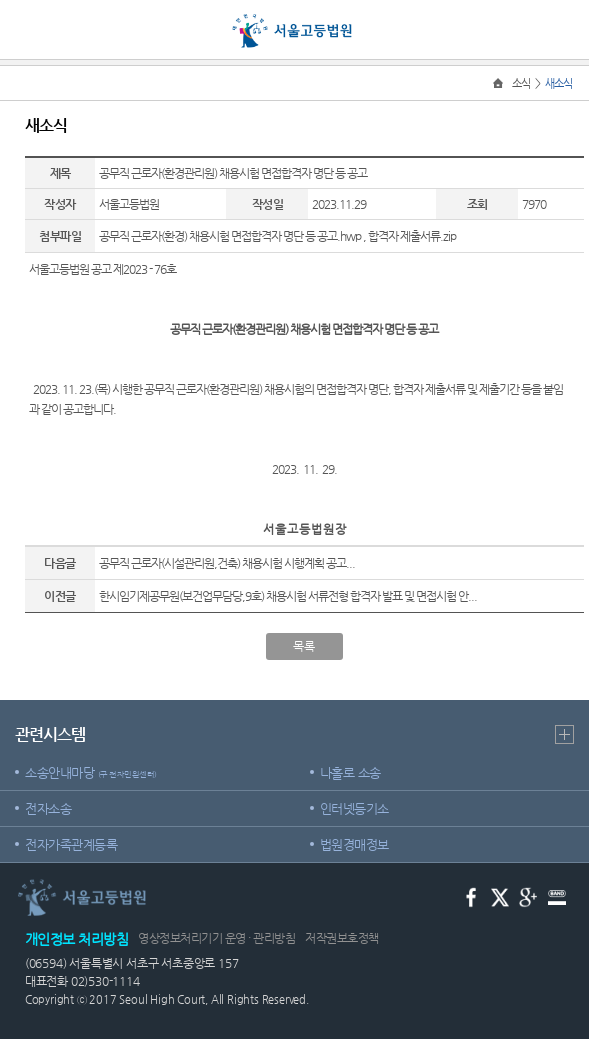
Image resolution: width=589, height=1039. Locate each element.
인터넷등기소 (354, 808)
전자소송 (48, 808)
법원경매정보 (354, 844)
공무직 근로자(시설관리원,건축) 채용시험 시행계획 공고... (227, 563)
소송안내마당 (91, 772)
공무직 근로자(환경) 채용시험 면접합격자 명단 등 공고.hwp (230, 236)
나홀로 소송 (350, 772)
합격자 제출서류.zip (412, 236)
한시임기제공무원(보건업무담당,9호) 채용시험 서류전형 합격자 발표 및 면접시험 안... (288, 596)
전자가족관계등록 (71, 844)
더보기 (564, 734)
